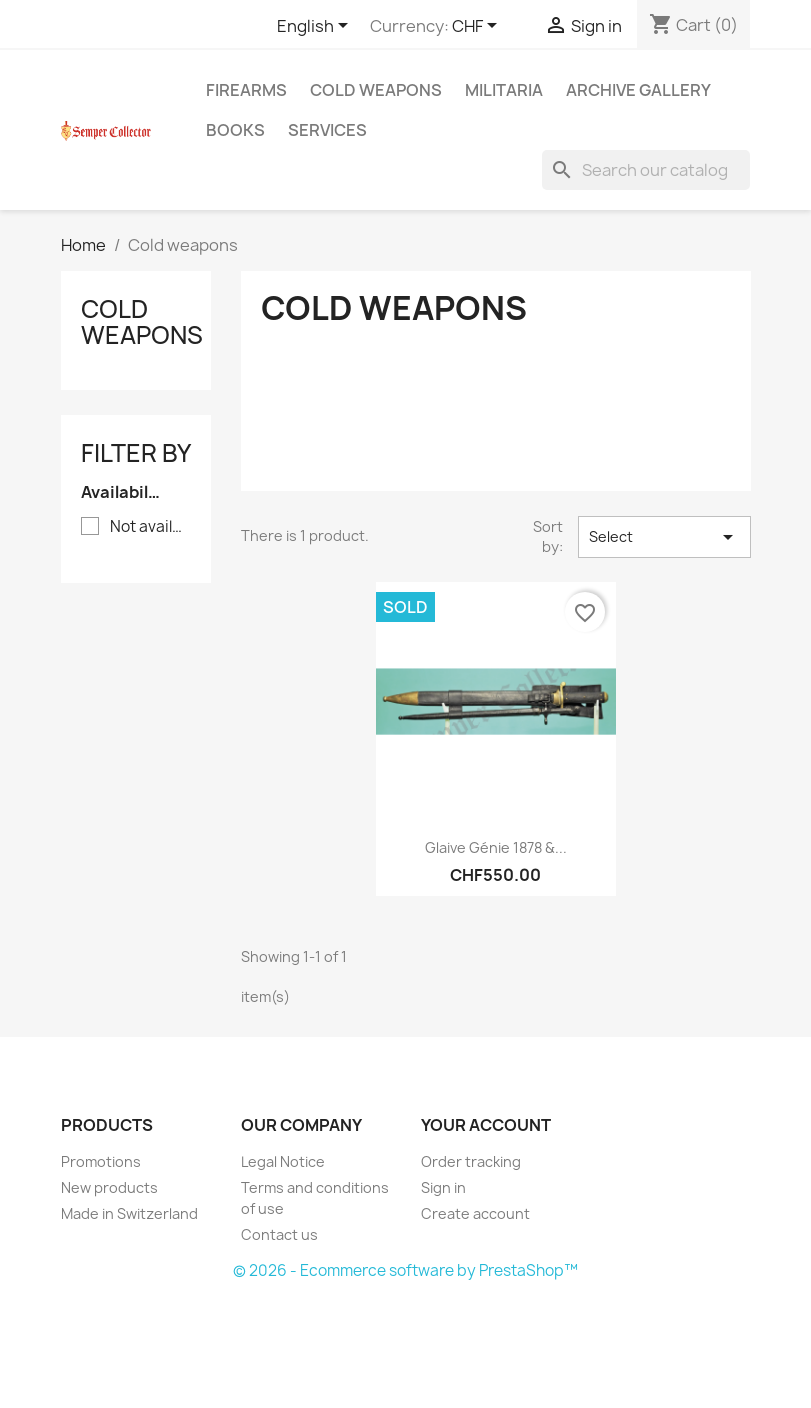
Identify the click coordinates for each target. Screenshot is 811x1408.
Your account (486, 1125)
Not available (150, 527)
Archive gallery (638, 90)
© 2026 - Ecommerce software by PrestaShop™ (405, 1270)
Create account (475, 1213)
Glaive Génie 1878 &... (496, 847)
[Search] (646, 170)
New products (109, 1187)
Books (235, 130)
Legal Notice (283, 1161)
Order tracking (471, 1161)
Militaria (504, 90)
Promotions (101, 1161)
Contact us (279, 1234)
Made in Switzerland (129, 1213)
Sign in (443, 1187)
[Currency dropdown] (478, 27)
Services (327, 130)
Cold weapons (376, 90)
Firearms (246, 90)
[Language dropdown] (316, 27)
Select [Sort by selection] (664, 537)
